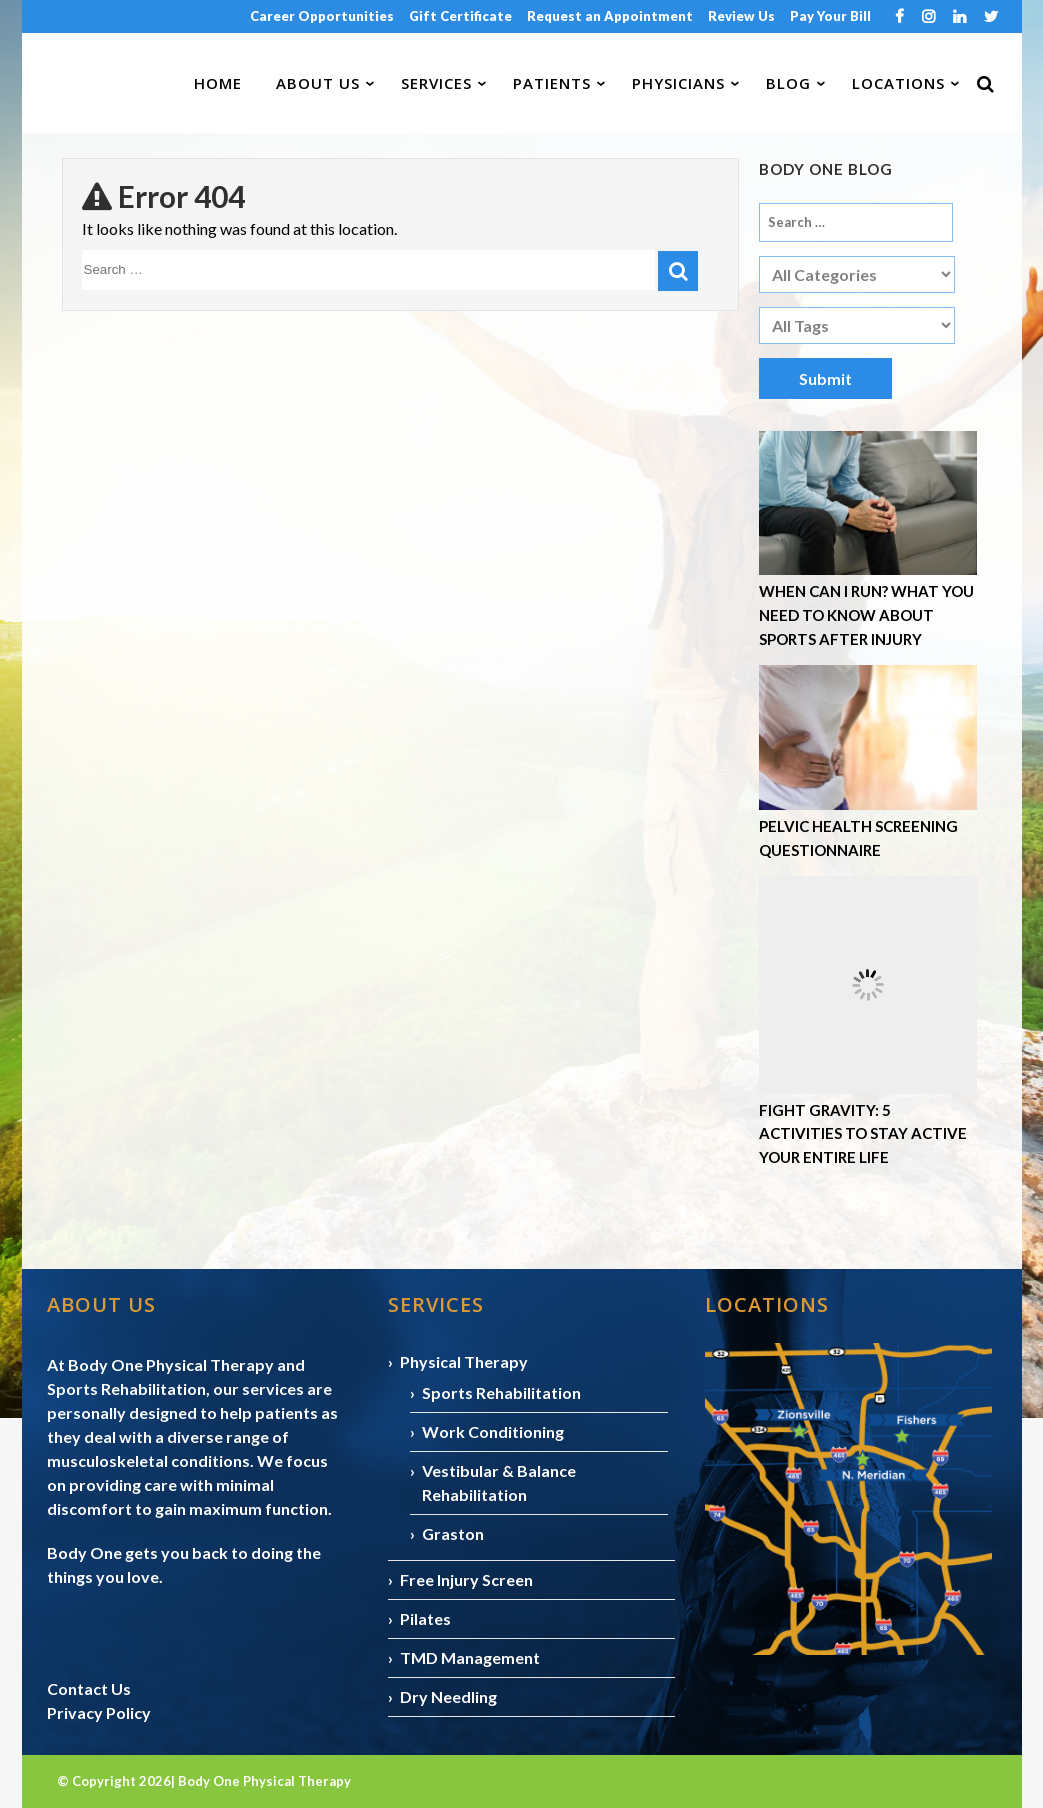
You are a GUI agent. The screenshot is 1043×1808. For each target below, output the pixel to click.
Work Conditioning (493, 1431)
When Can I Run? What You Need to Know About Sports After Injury (866, 614)
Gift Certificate (460, 16)
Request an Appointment (610, 16)
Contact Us (89, 1688)
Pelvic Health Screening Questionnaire (858, 838)
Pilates (425, 1618)
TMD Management (470, 1657)
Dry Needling (448, 1696)
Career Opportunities (322, 16)
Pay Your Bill (830, 16)
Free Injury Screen (466, 1579)
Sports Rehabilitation (501, 1392)
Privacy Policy (99, 1712)
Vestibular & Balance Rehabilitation (499, 1482)
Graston (453, 1533)
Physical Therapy (464, 1361)
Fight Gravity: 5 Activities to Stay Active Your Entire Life (863, 1133)
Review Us (741, 16)
